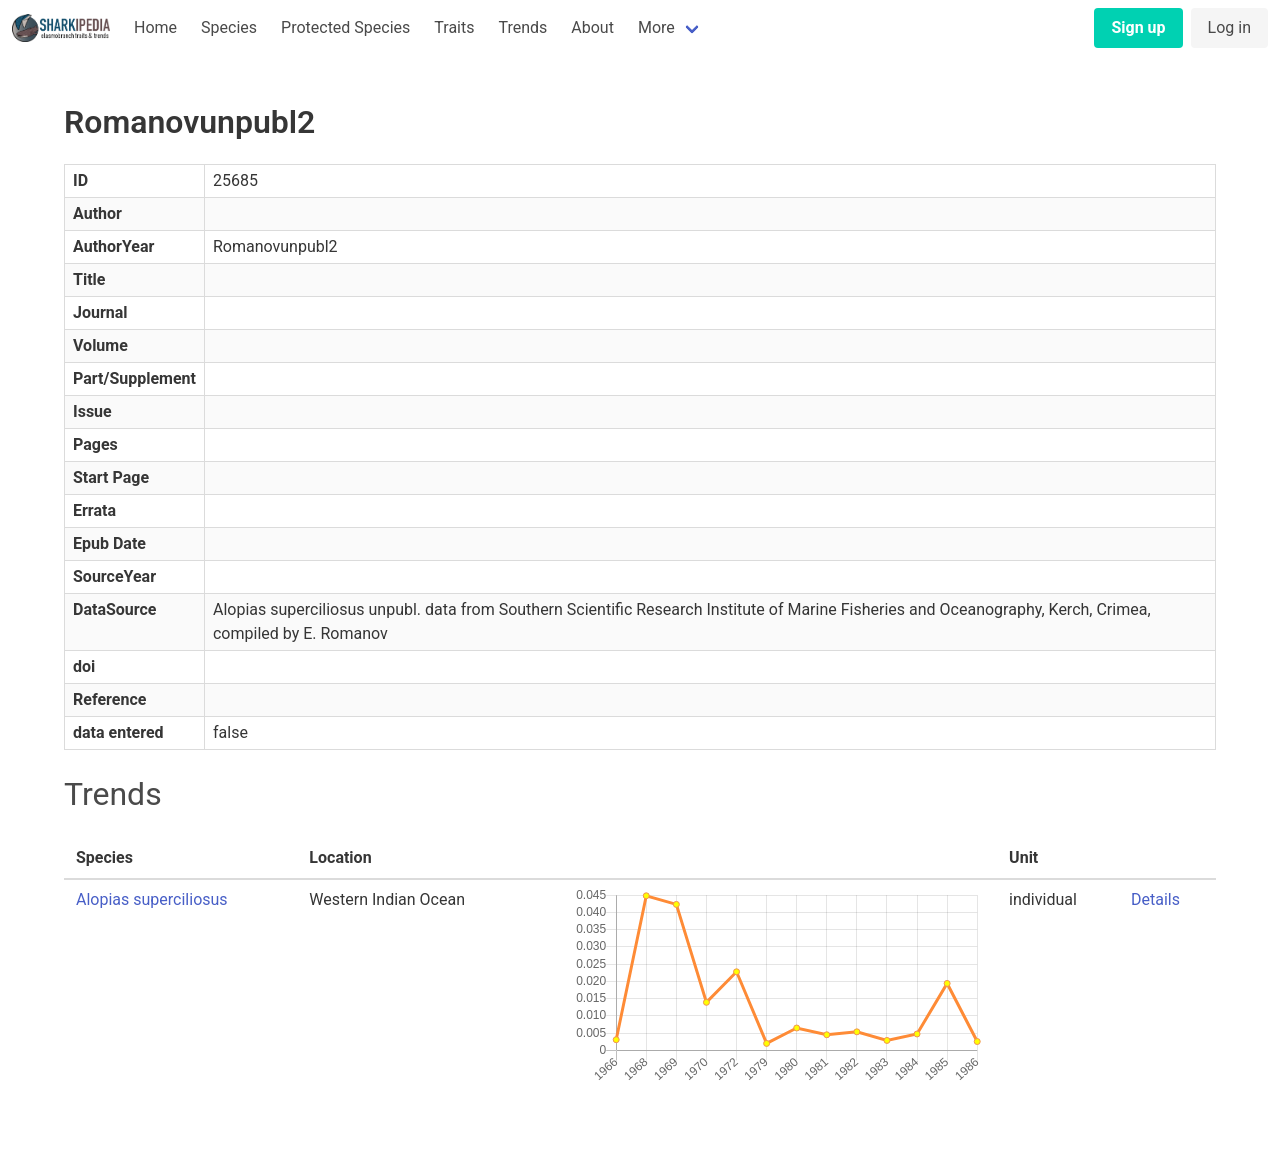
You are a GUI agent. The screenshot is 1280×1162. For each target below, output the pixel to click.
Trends (522, 27)
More (656, 27)
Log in (1229, 27)
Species (229, 27)
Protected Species (345, 27)
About (592, 27)
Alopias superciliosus (152, 899)
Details (1155, 899)
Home (155, 27)
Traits (454, 27)
